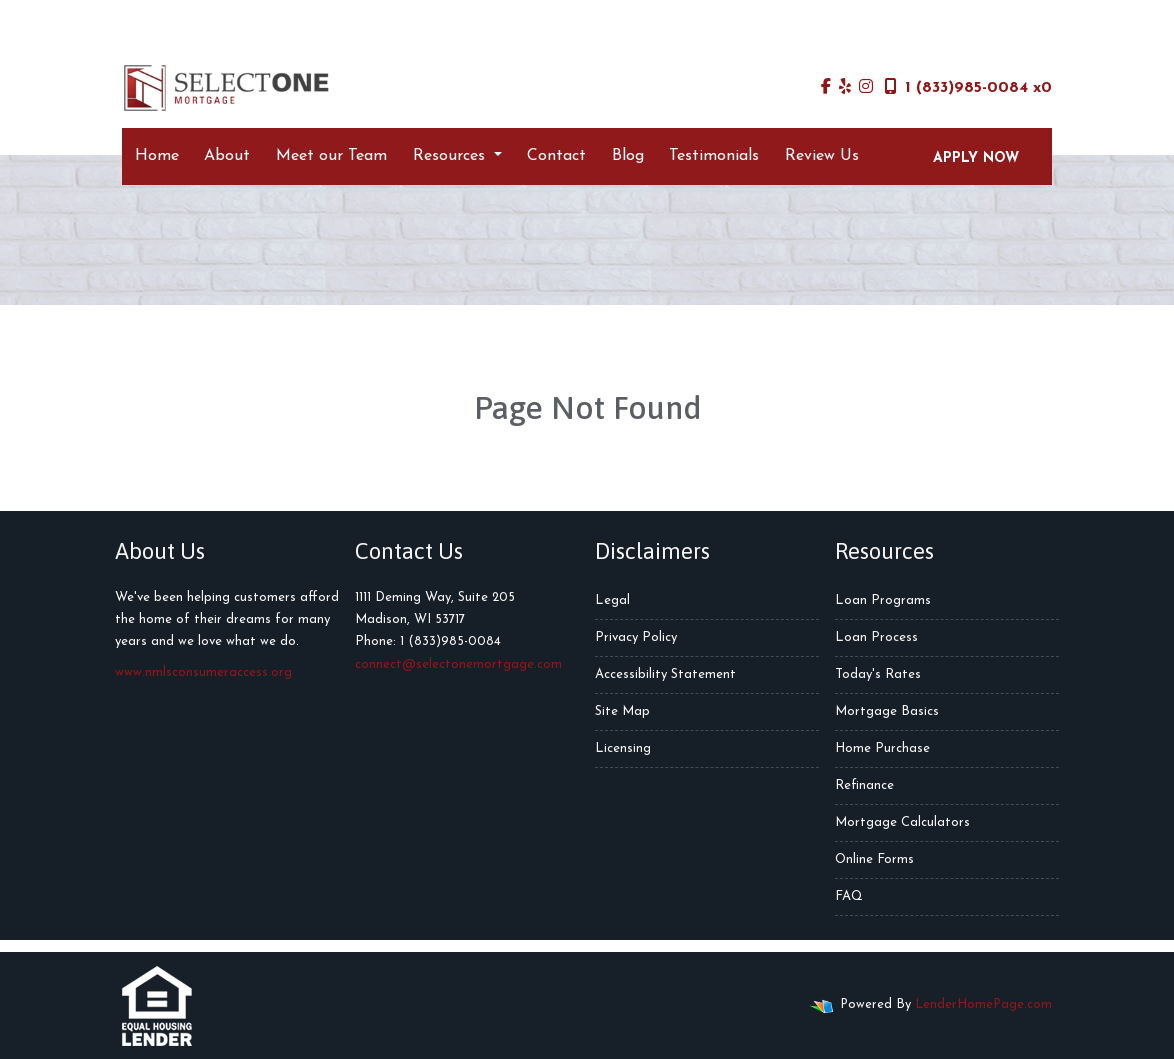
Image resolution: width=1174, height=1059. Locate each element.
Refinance (864, 785)
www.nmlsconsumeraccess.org (203, 672)
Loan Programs (883, 600)
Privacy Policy (636, 637)
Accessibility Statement (665, 674)
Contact (556, 156)
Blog (628, 156)
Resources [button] (451, 156)
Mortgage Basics (887, 711)
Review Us (822, 156)
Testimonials (714, 156)
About (227, 156)
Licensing (623, 748)
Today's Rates (878, 674)
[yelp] (845, 88)
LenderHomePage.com (983, 1004)
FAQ (849, 896)
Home (157, 156)
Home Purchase (882, 748)
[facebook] (826, 88)
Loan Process (876, 637)
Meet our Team (331, 156)
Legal (612, 600)
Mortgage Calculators (902, 822)
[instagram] (866, 88)
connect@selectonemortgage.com (458, 664)
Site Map (622, 711)
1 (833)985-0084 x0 (968, 87)
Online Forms (874, 859)
